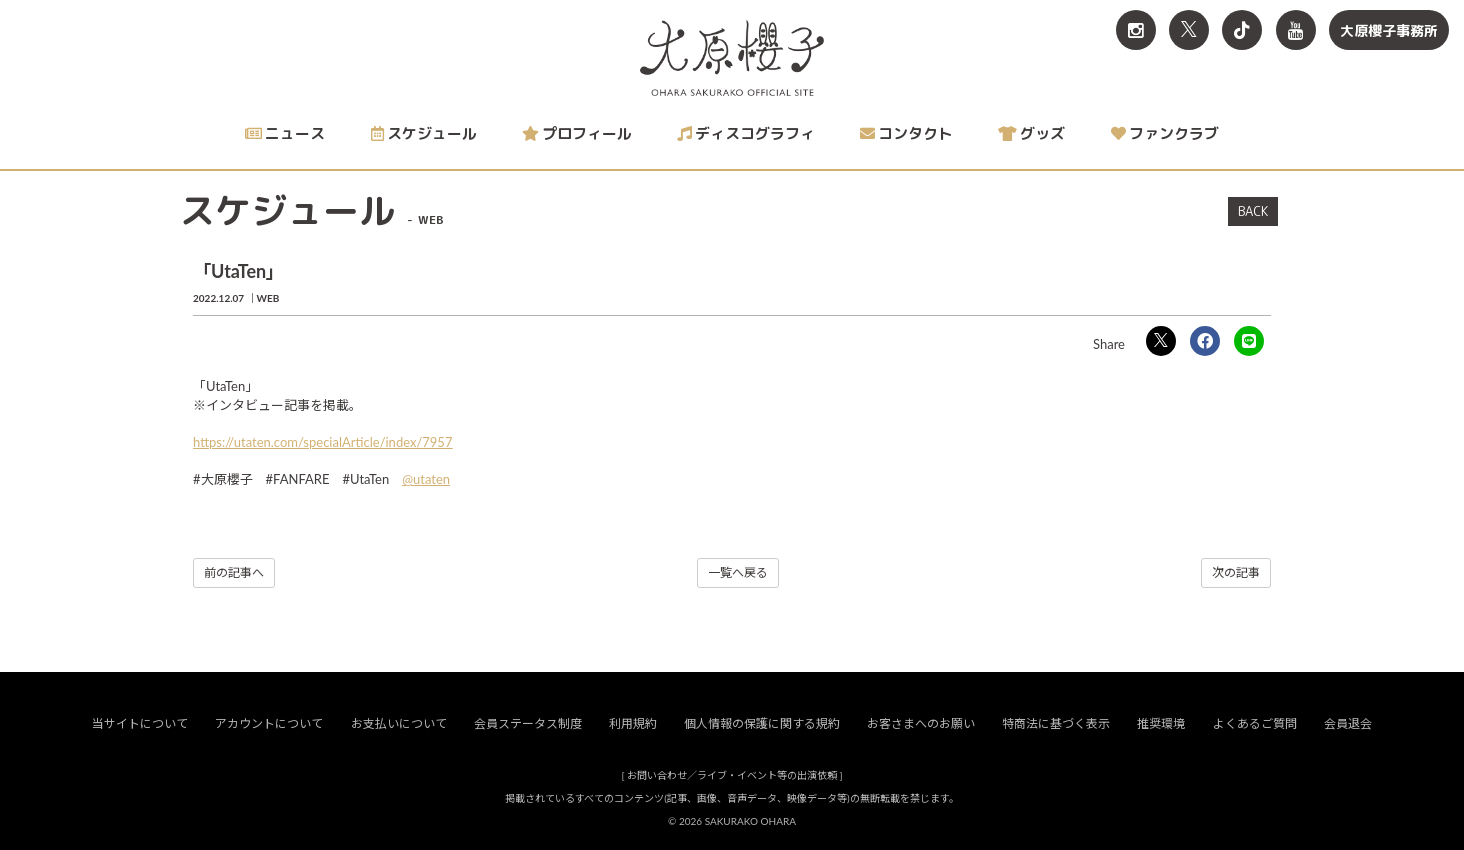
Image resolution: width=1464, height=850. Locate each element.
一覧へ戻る (738, 572)
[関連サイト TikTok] (1242, 30)
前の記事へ (234, 572)
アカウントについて (269, 724)
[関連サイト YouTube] (1296, 30)
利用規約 (633, 724)
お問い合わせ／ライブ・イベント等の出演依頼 (732, 776)
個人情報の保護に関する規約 (762, 724)
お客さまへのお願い (921, 724)
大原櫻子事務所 (1389, 30)
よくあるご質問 (1255, 724)
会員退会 (1348, 724)
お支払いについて (399, 724)
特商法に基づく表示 (1056, 724)
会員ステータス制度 (528, 724)
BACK (1253, 211)
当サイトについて (140, 724)
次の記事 (1236, 572)
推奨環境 (1161, 724)
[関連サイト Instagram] (1136, 30)
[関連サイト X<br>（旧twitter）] (1189, 30)
